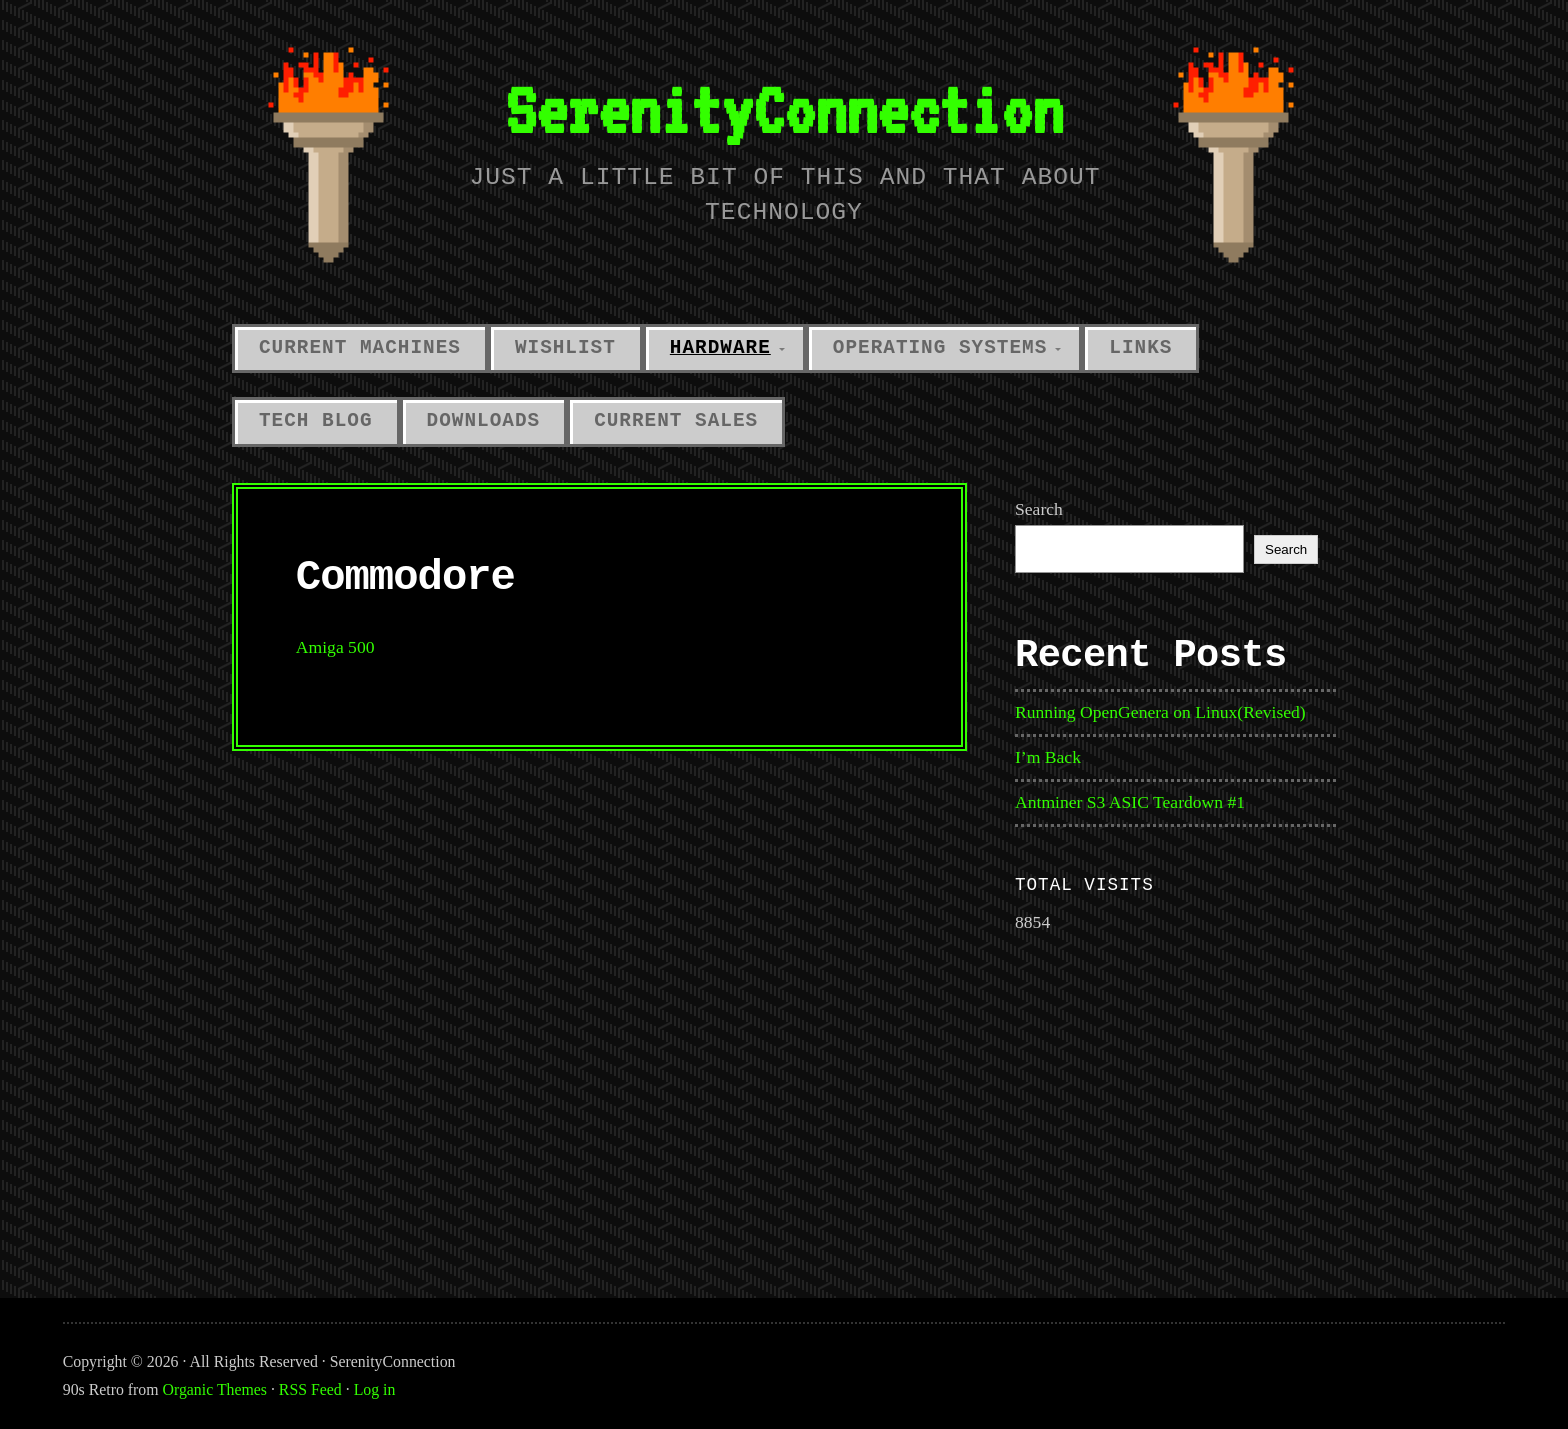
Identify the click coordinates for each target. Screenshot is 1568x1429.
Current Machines (360, 348)
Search (1039, 509)
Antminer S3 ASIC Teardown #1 (1130, 802)
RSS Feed (310, 1389)
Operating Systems (940, 348)
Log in (375, 1389)
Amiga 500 (335, 647)
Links (1140, 348)
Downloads (484, 421)
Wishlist (565, 348)
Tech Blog (316, 421)
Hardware (720, 348)
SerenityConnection (784, 109)
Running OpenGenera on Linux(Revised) (1160, 712)
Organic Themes (215, 1389)
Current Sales (676, 421)
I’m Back (1048, 757)
